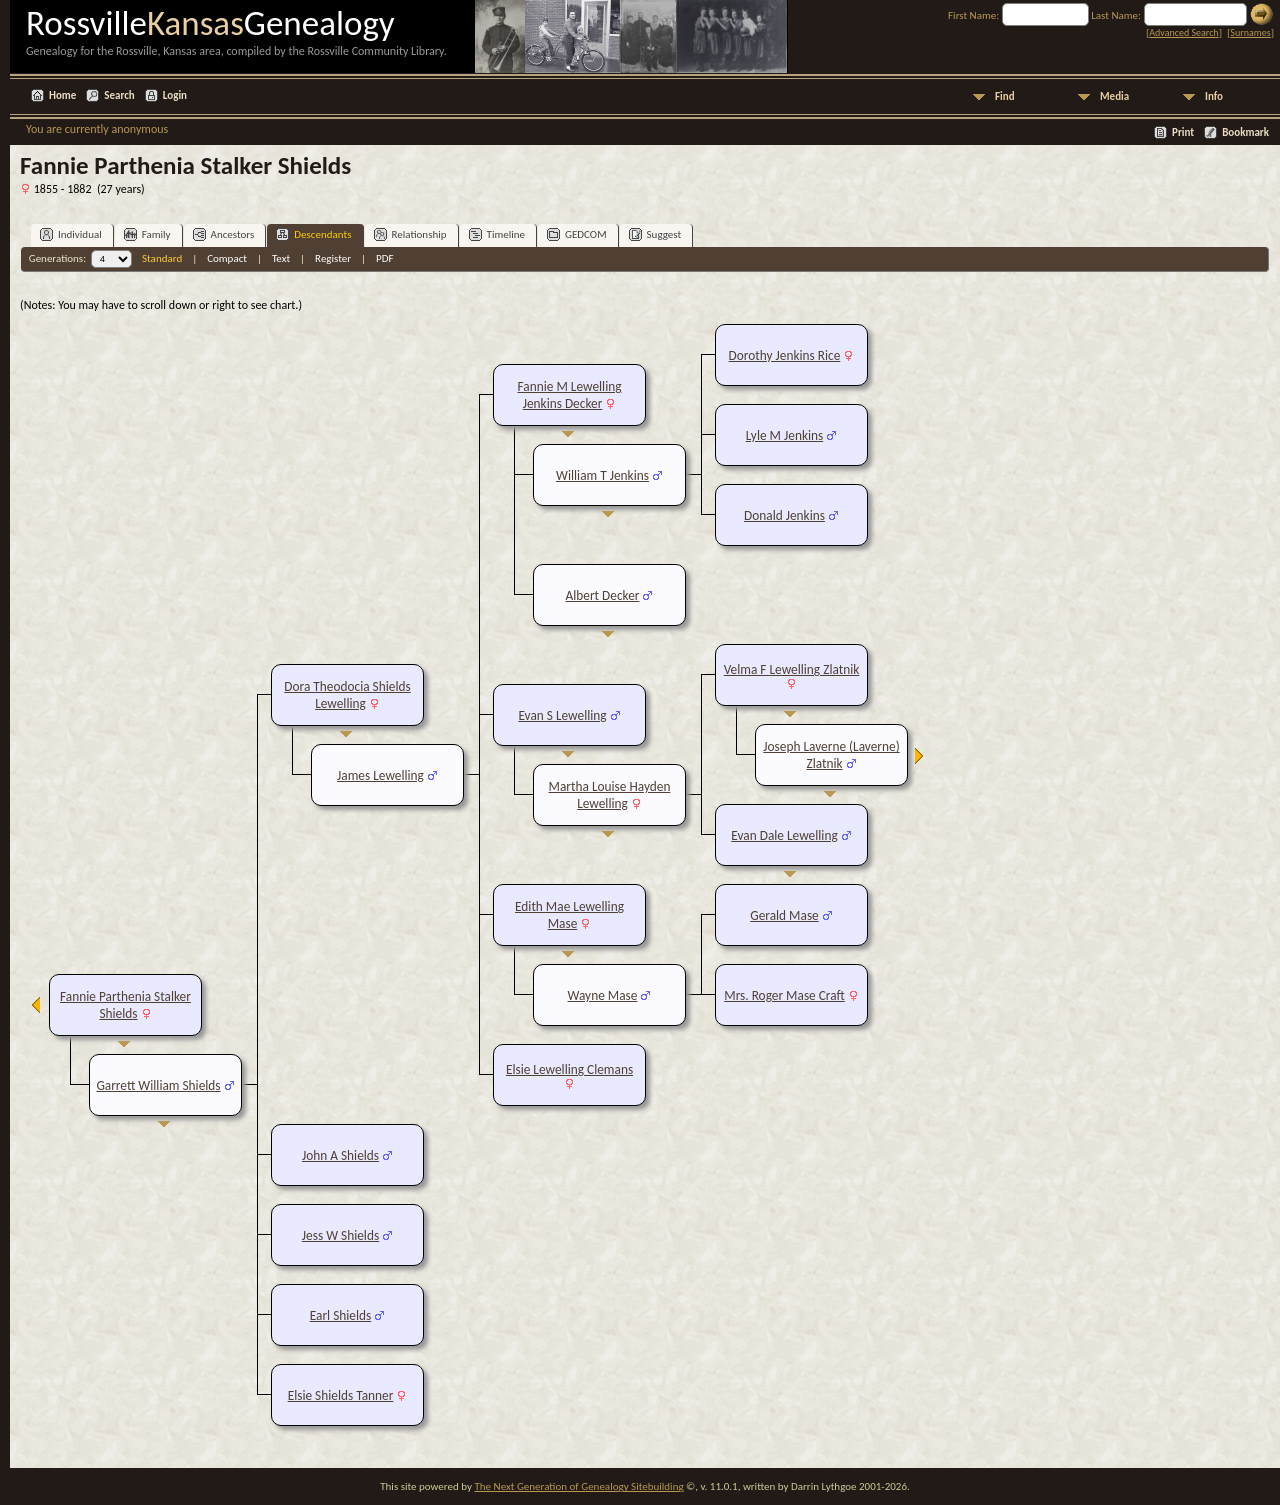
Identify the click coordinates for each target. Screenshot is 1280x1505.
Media (1114, 96)
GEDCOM (577, 234)
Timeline (497, 234)
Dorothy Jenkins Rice (785, 355)
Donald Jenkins (784, 515)
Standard (162, 258)
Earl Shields (340, 1315)
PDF (385, 258)
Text (281, 258)
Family (147, 234)
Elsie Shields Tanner (341, 1395)
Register (333, 258)
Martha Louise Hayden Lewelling (610, 795)
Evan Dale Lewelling (784, 835)
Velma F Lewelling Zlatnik (792, 669)
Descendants (313, 234)
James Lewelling (380, 775)
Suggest (655, 234)
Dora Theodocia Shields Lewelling (347, 695)
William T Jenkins (602, 475)
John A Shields (340, 1155)
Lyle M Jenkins (784, 435)
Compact (227, 258)
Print (1183, 132)
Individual (71, 234)
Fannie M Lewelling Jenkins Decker (570, 395)
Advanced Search (1183, 32)
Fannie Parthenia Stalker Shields (125, 1005)
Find (1005, 96)
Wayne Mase (603, 995)
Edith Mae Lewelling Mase (569, 915)
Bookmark (1245, 132)
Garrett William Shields (158, 1085)
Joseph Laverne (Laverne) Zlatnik (831, 755)
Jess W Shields (340, 1235)
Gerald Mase (784, 915)
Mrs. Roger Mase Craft (784, 995)
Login (175, 95)
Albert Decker (603, 595)
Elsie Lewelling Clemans (569, 1069)
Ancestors (224, 234)
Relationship (410, 234)
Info (1214, 96)
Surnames (1250, 32)
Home (62, 95)
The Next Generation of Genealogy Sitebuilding (578, 1486)
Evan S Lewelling (562, 715)
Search (119, 95)
